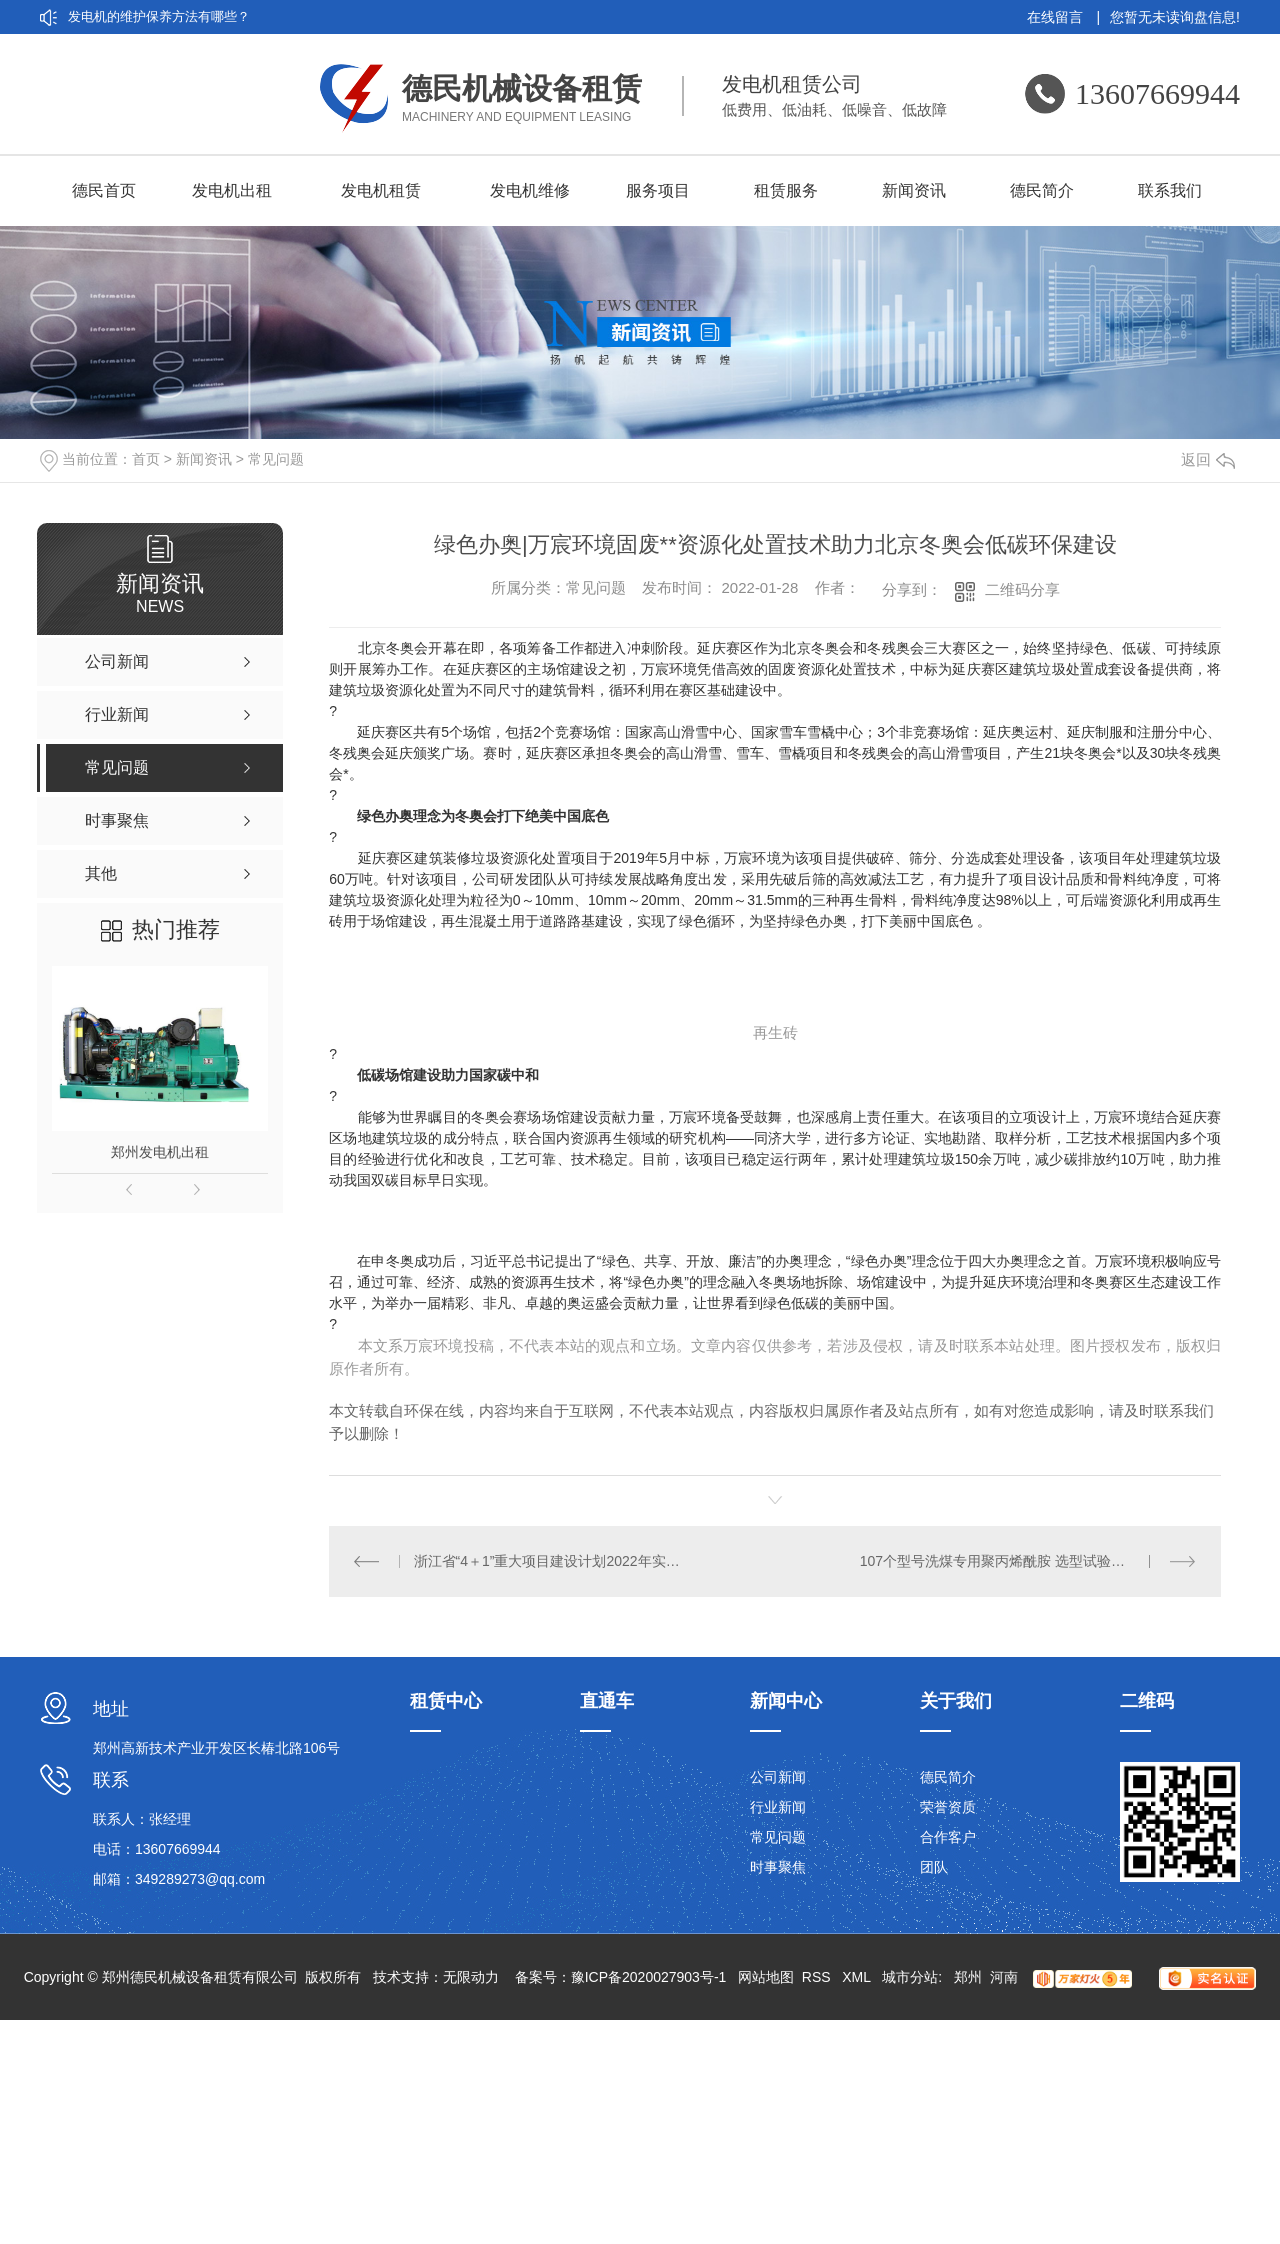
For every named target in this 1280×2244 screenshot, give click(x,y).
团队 (934, 1867)
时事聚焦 (778, 1867)
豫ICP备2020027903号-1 (649, 1977)
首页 (146, 459)
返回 (1208, 459)
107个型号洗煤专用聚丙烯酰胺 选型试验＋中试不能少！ (1028, 1561)
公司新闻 (778, 1777)
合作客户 (948, 1837)
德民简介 (1042, 190)
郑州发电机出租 (160, 1152)
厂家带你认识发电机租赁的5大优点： (175, 84)
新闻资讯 (914, 190)
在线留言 (1064, 17)
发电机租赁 (381, 190)
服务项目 (658, 190)
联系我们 (1170, 190)
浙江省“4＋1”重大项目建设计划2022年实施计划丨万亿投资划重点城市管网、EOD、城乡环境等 (552, 1561)
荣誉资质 (948, 1807)
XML (858, 1977)
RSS (818, 1977)
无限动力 (471, 1977)
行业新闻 (778, 1807)
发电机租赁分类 (113, 118)
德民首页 (104, 190)
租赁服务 (786, 190)
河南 (1004, 1977)
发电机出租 (232, 190)
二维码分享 (1022, 589)
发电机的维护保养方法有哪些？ (159, 16)
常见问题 (276, 459)
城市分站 (910, 1977)
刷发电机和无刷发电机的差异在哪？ (172, 50)
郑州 (968, 1977)
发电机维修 (530, 190)
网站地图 (766, 1977)
